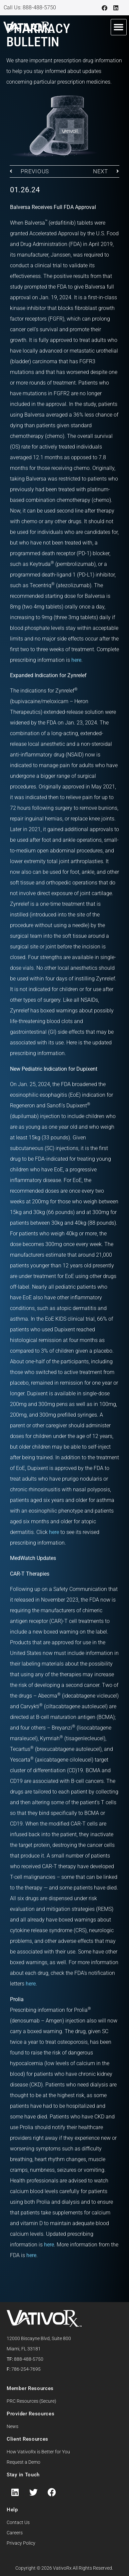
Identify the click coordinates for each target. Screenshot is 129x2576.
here (76, 660)
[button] (119, 27)
